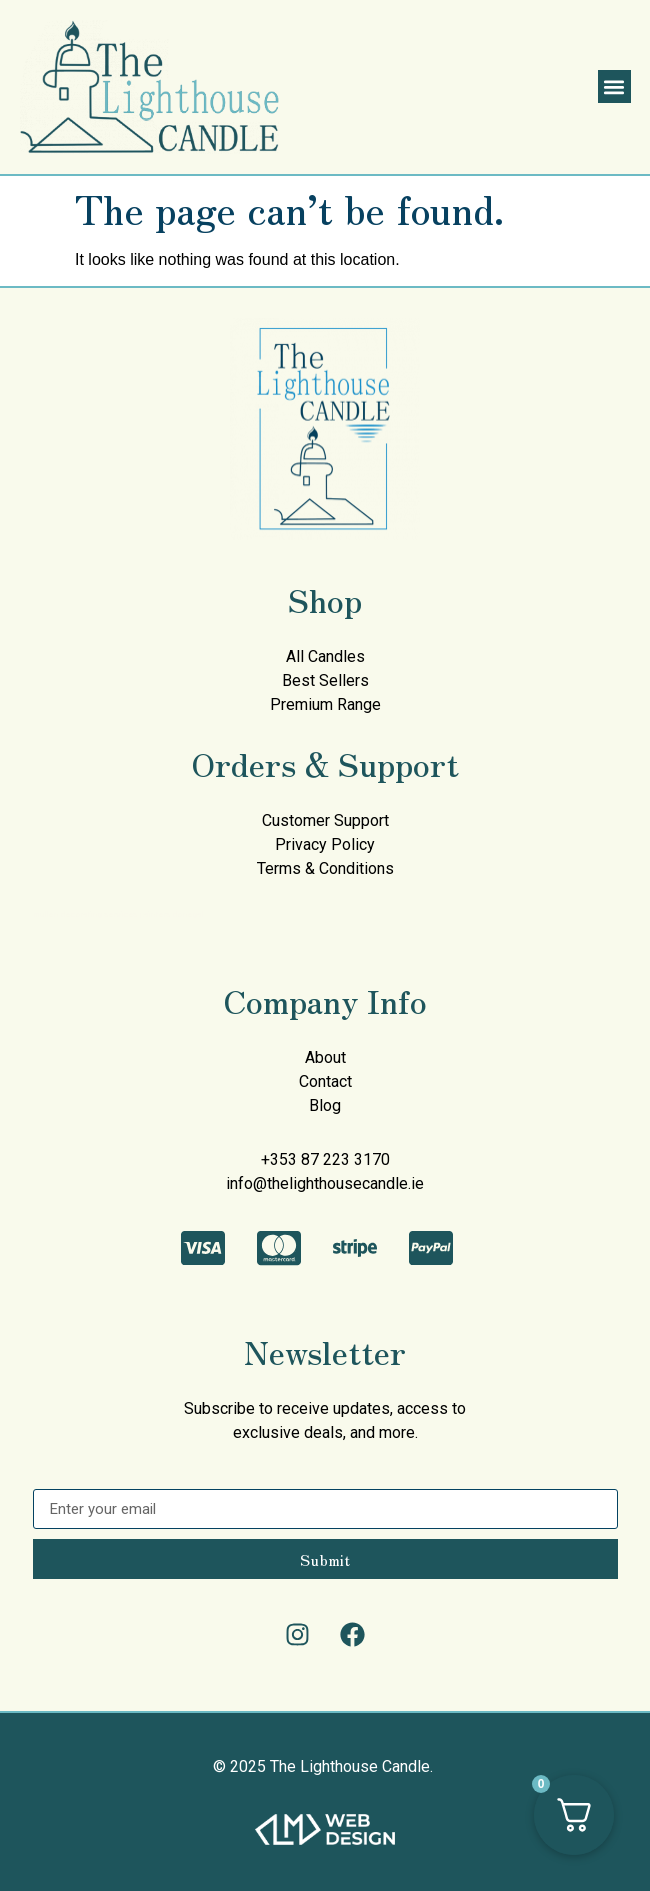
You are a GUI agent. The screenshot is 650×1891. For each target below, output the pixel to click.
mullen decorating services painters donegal (118, 914)
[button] (614, 86)
